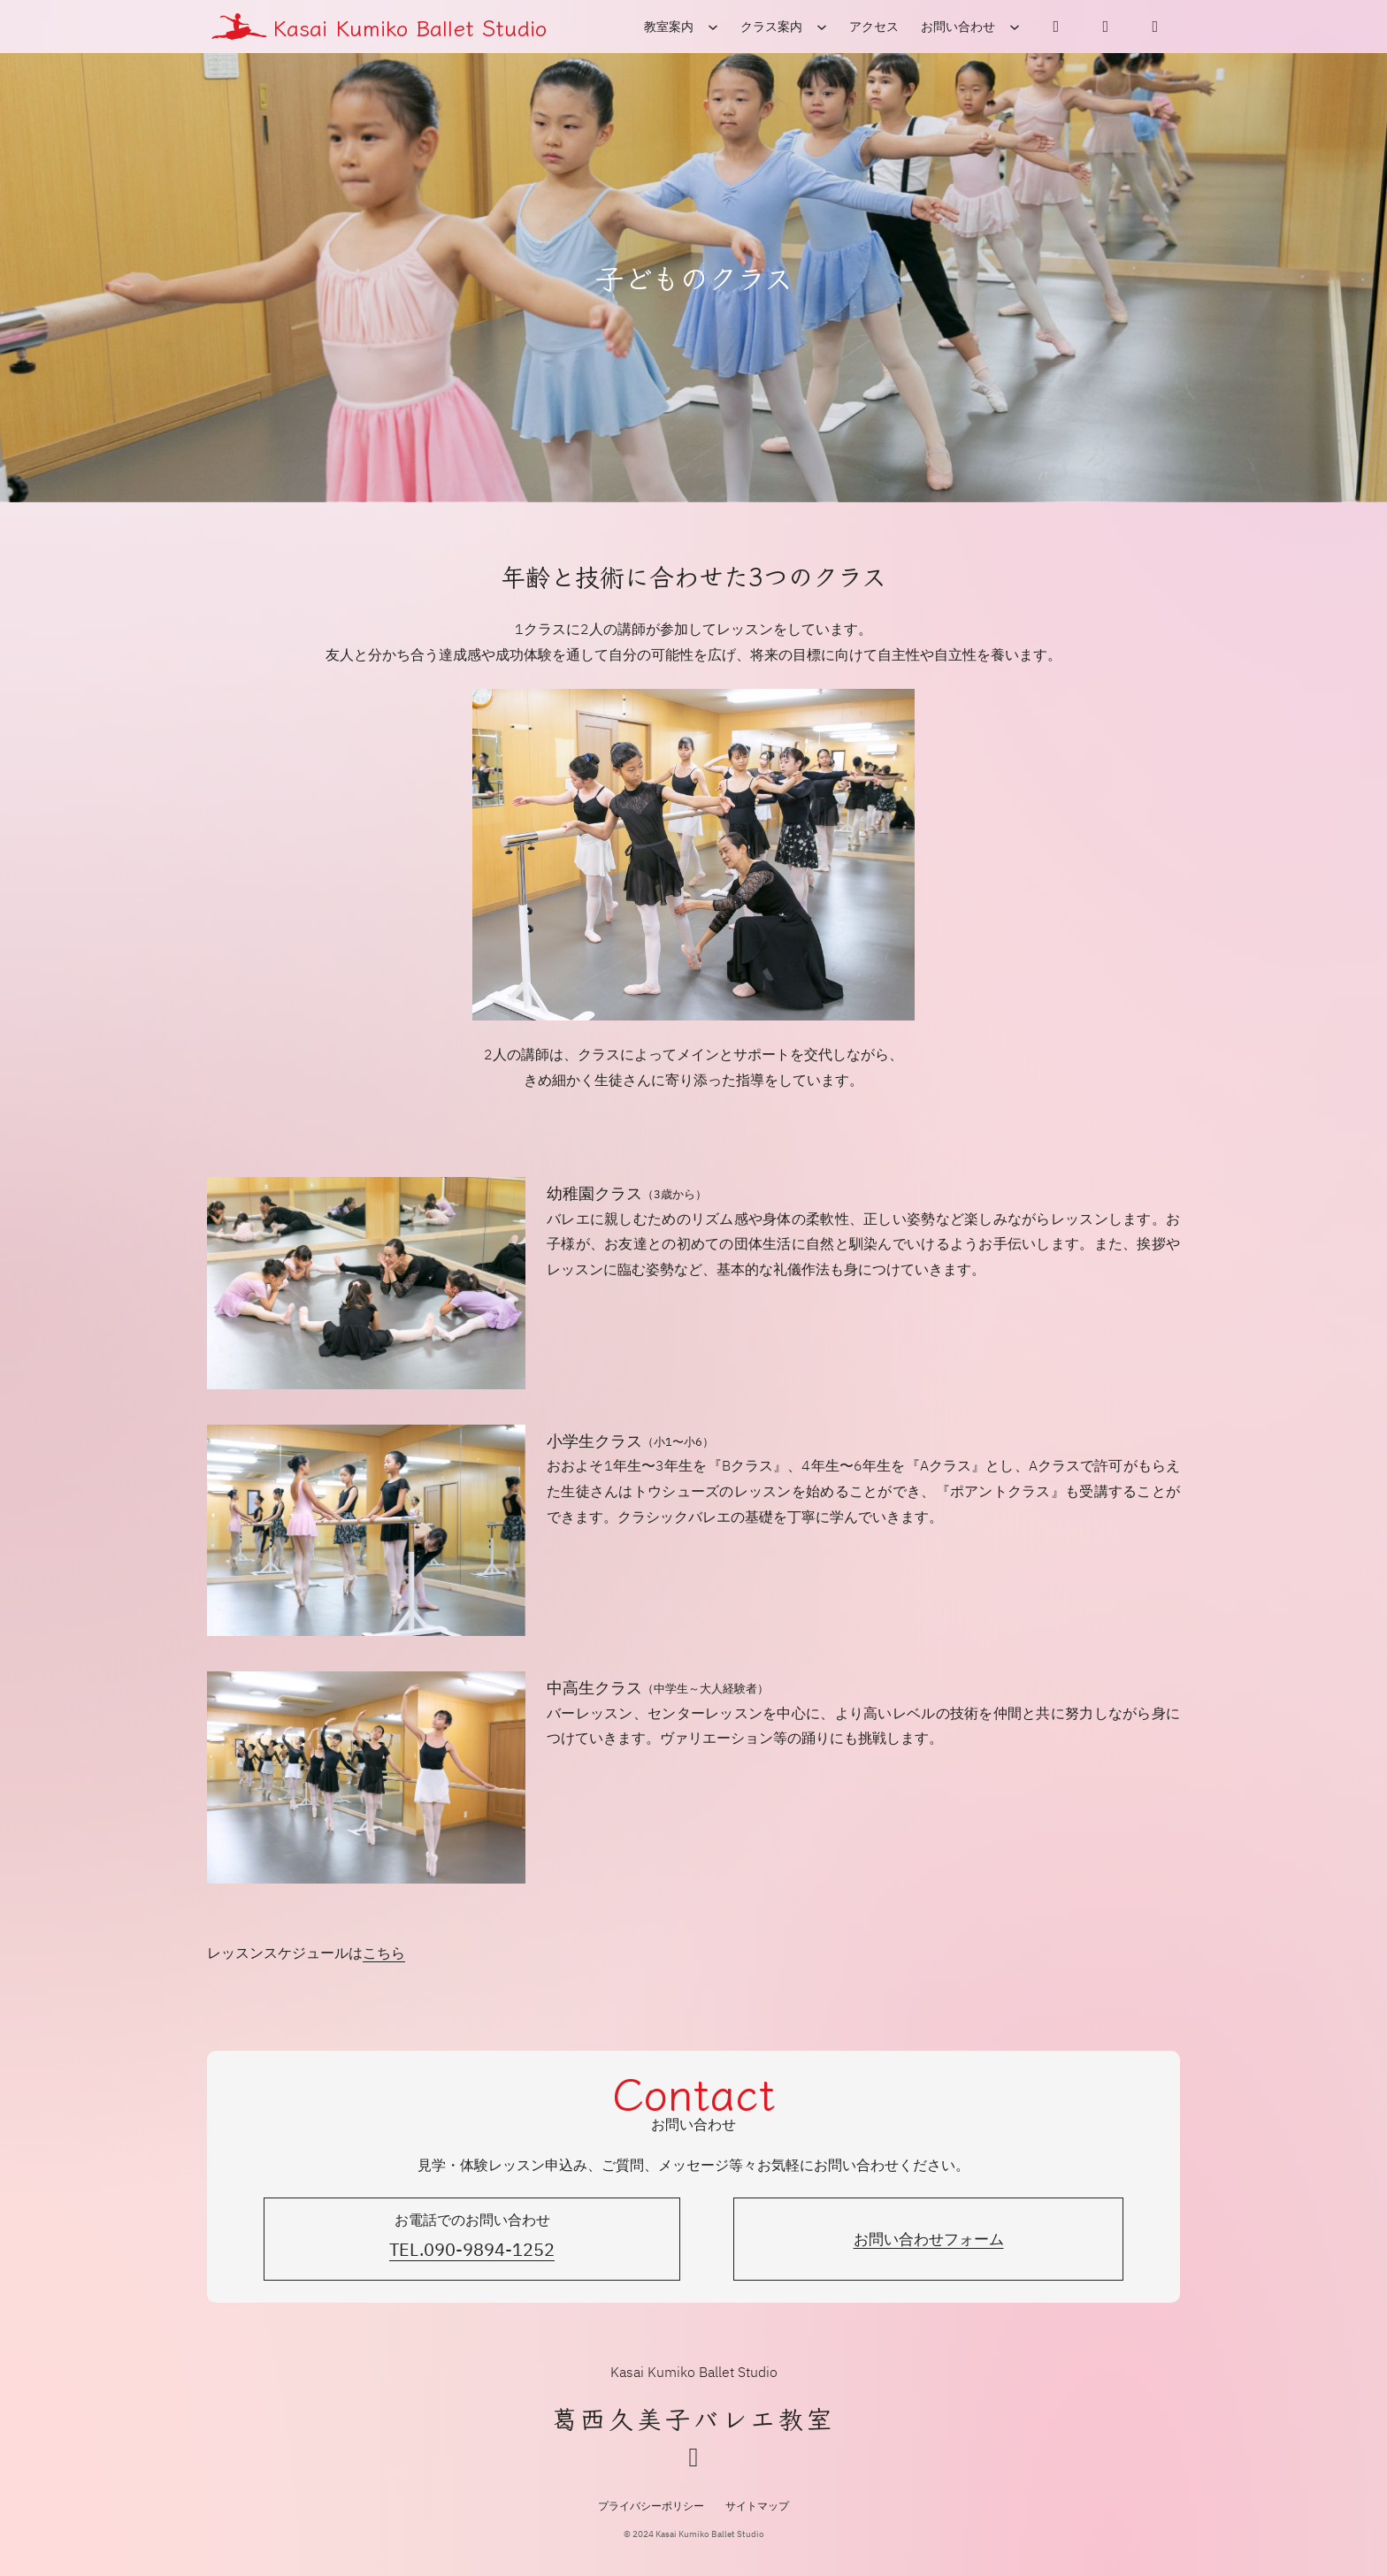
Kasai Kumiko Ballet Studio (694, 2372)
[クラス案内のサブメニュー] (821, 26)
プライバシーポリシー (651, 2505)
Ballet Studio (477, 26)
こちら (384, 1952)
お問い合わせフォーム (929, 2239)
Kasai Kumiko (340, 26)
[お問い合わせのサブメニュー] (1014, 26)
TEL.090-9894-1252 (472, 2249)
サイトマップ (757, 2505)
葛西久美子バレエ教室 (693, 2417)
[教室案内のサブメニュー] (713, 26)
